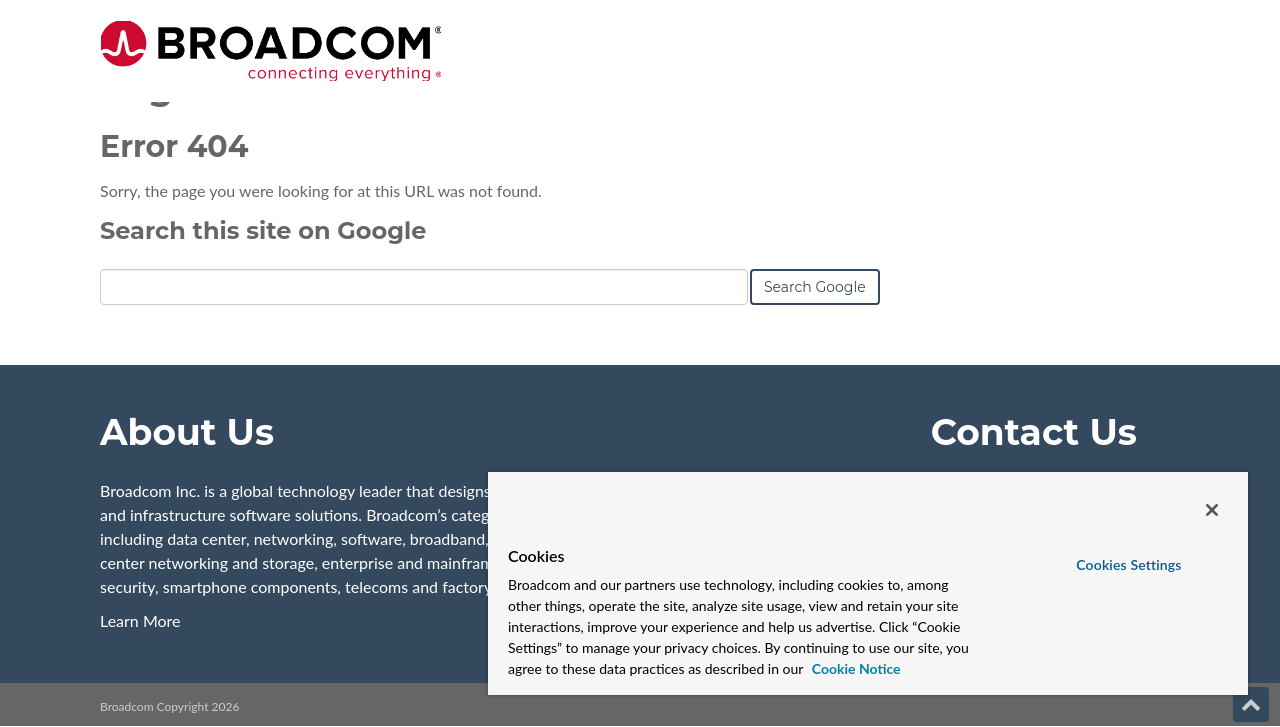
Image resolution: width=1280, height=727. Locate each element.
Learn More (140, 620)
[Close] (1212, 510)
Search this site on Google (263, 230)
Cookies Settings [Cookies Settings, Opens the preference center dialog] (1128, 564)
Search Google (815, 287)
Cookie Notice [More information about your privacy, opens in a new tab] (854, 668)
